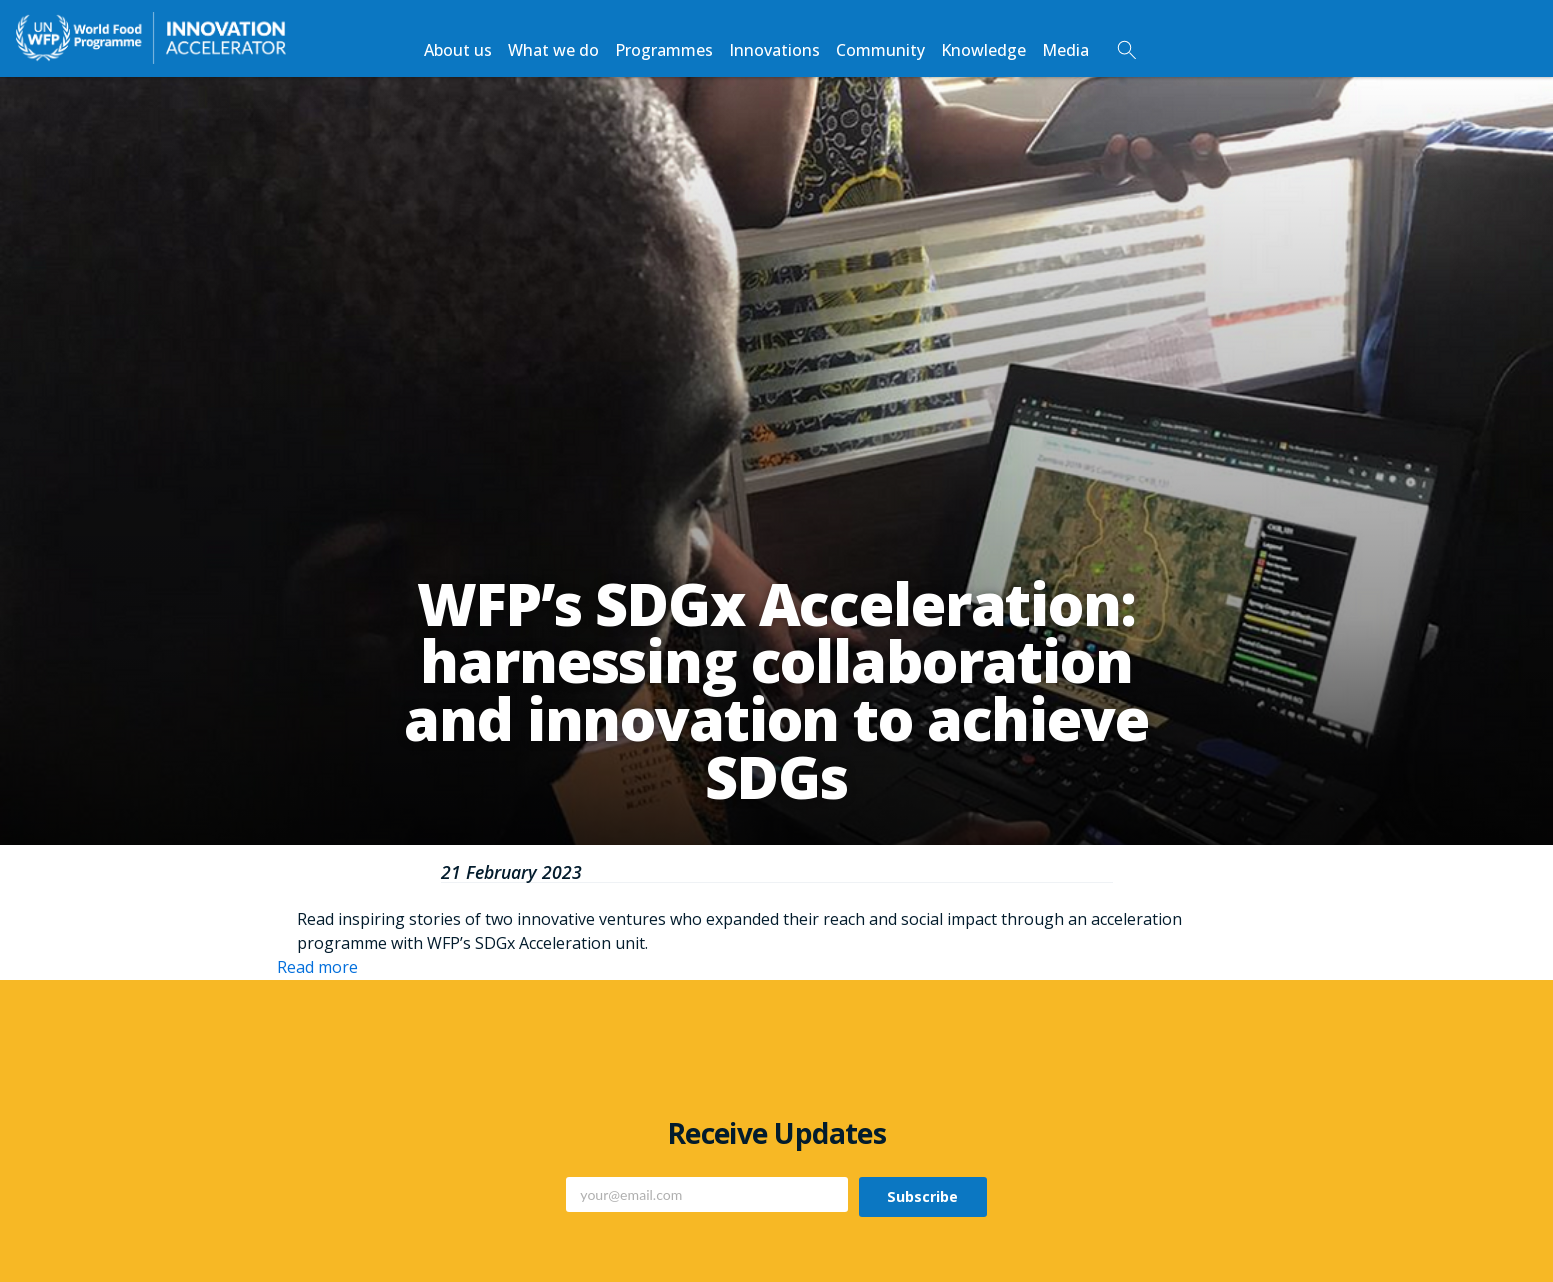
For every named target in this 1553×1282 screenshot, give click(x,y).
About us (458, 50)
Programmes (664, 50)
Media (1065, 50)
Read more (317, 967)
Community (880, 50)
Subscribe (922, 1196)
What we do (553, 50)
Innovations (774, 50)
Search (1127, 50)
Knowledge (983, 50)
